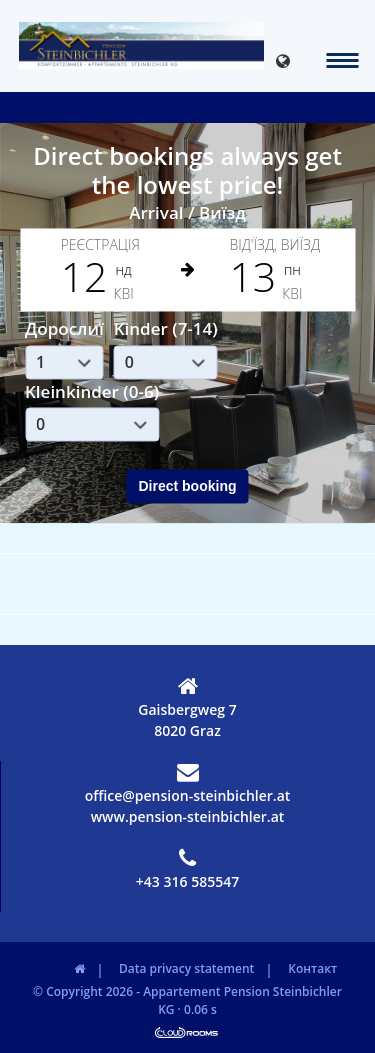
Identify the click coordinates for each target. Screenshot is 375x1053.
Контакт (312, 968)
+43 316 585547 (187, 869)
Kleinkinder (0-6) (92, 391)
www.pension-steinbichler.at (188, 816)
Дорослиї (64, 329)
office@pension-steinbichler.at (188, 783)
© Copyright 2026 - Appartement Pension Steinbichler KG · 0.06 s (187, 1000)
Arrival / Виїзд (187, 212)
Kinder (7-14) (166, 329)
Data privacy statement (186, 968)
